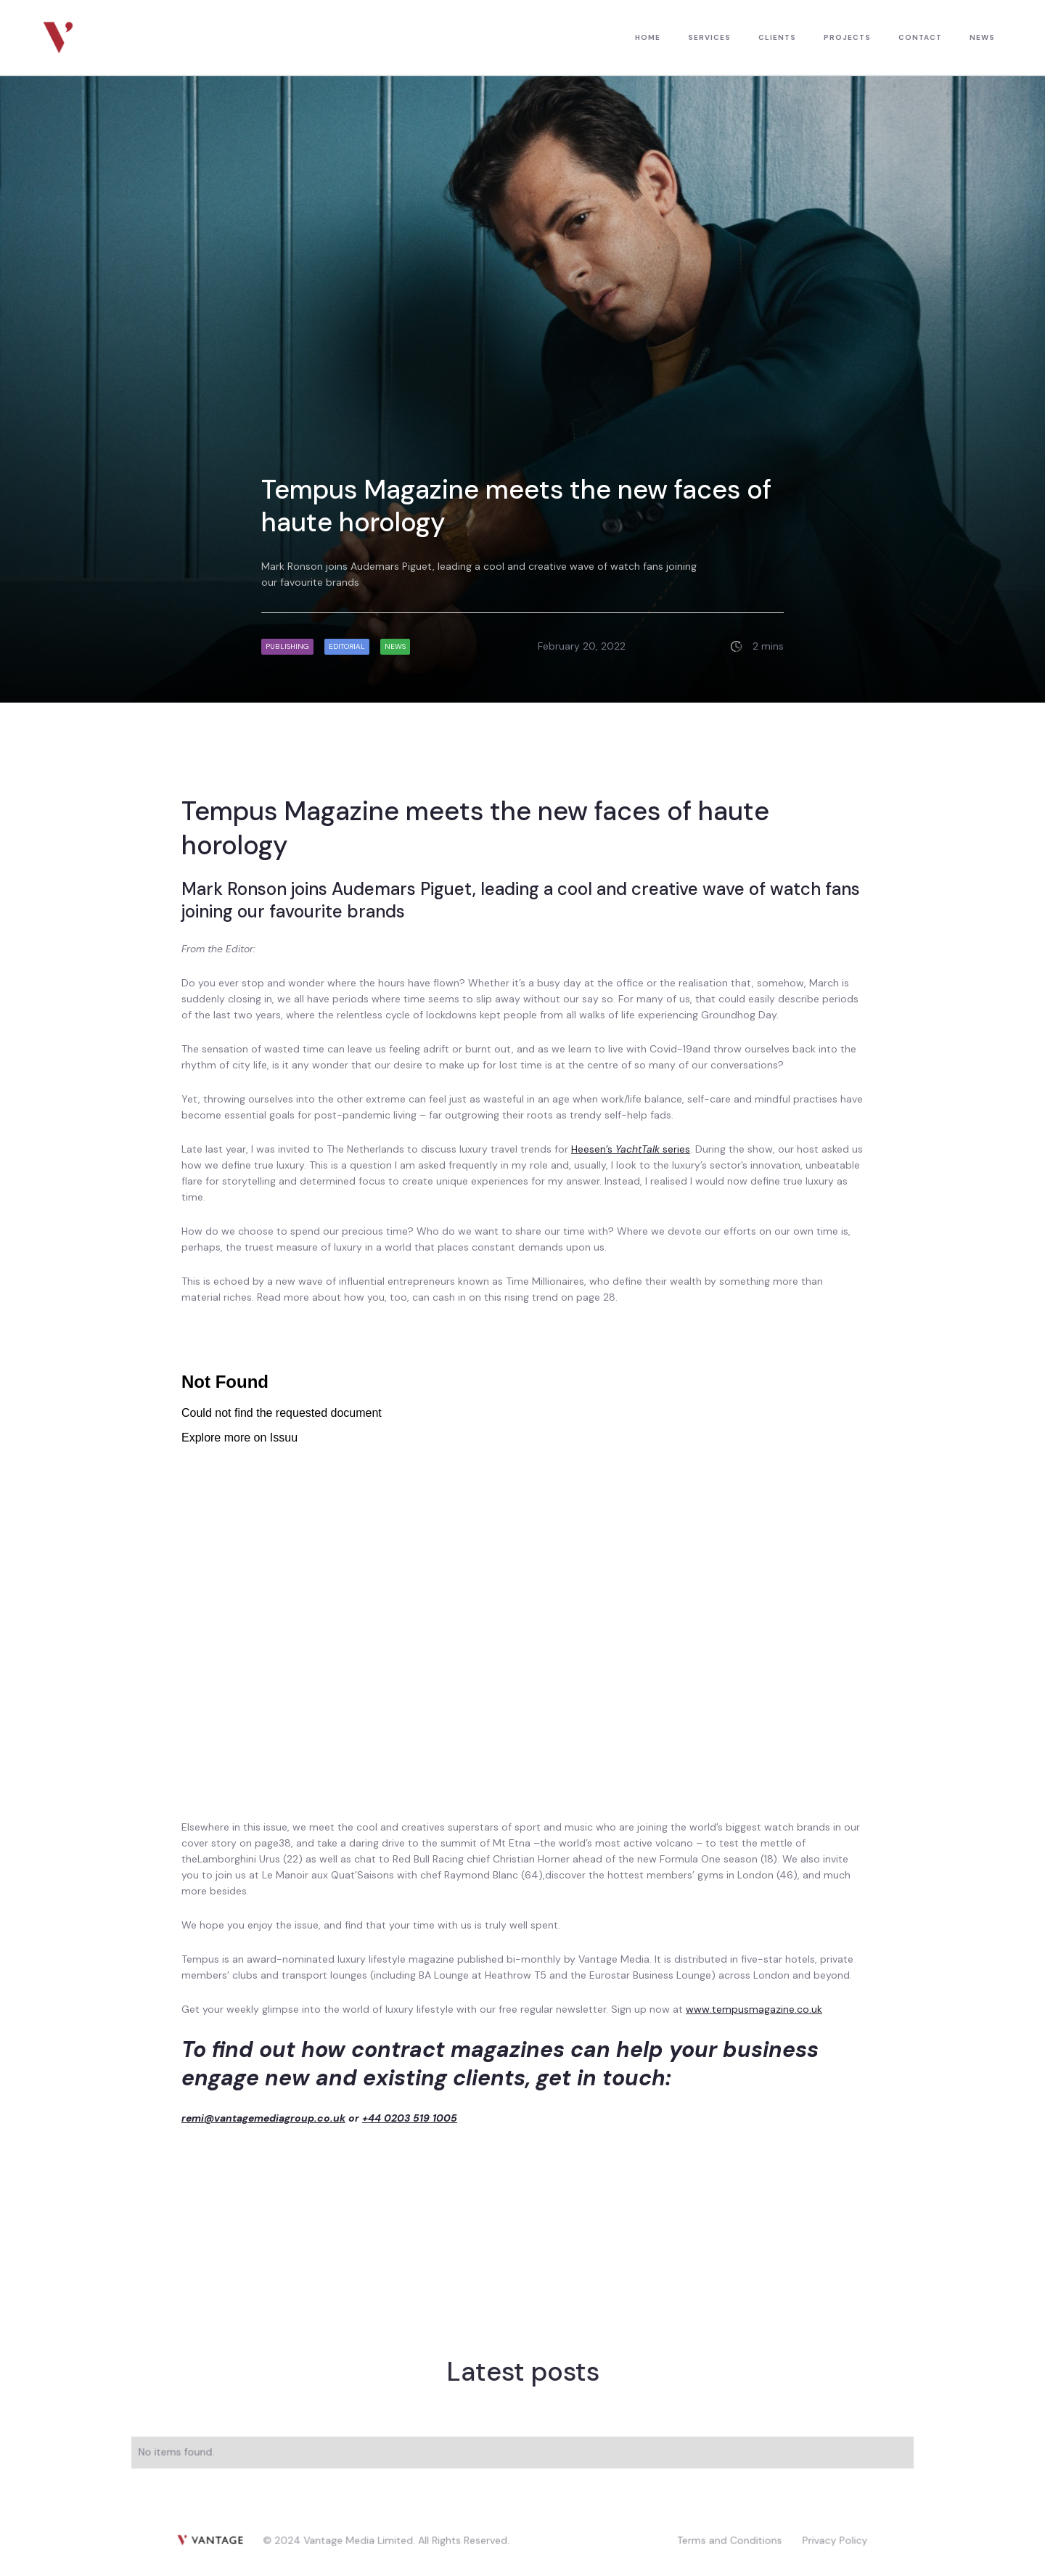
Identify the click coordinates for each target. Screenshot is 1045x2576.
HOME (647, 37)
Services (709, 37)
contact (920, 37)
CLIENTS (777, 37)
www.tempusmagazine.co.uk (754, 2009)
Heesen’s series (630, 1149)
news (982, 37)
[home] (58, 37)
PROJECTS (847, 37)
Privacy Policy (833, 2539)
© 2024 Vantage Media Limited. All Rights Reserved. (386, 2539)
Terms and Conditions (728, 2539)
